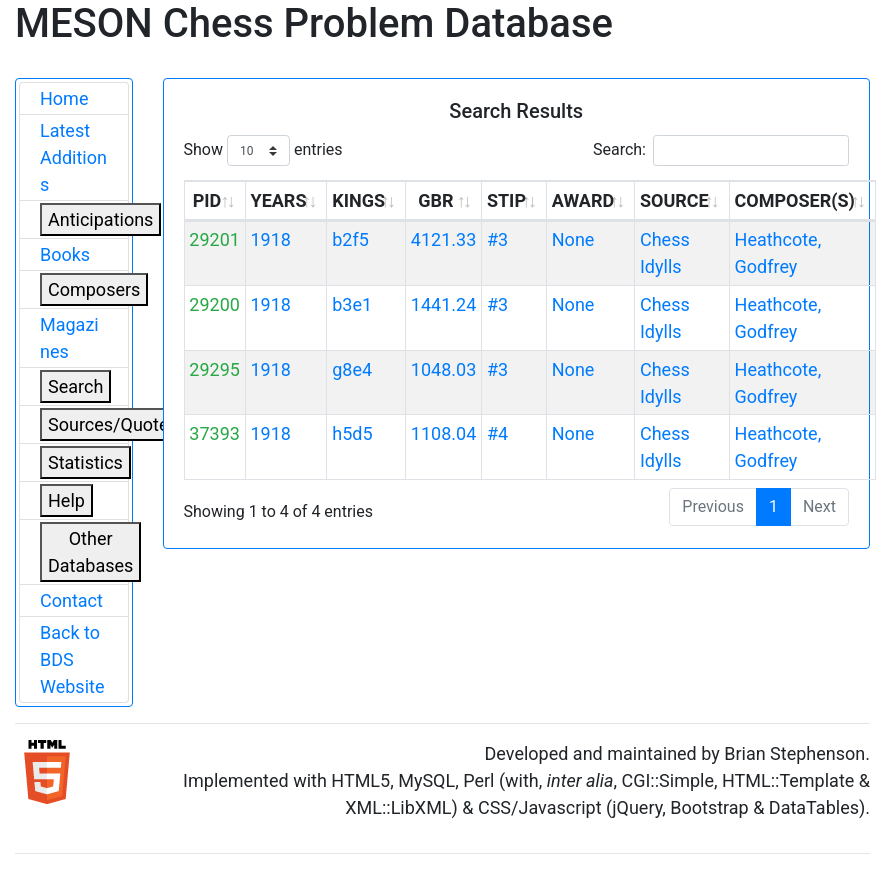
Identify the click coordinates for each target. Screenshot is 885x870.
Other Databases (90, 552)
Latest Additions (73, 157)
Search (75, 386)
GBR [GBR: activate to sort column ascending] (435, 200)
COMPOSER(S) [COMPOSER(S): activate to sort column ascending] (795, 200)
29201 (214, 239)
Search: (721, 150)
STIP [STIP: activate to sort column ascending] (506, 200)
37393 (214, 433)
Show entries (263, 150)
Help (66, 500)
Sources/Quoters (116, 424)
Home (64, 98)
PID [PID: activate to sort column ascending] (207, 200)
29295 (214, 369)
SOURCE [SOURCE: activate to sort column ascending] (674, 200)
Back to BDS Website (72, 659)
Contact (71, 600)
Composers (94, 289)
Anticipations (100, 219)
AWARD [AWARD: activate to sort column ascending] (583, 200)
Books (65, 254)
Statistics (85, 462)
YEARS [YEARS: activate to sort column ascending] (278, 200)
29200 (214, 304)
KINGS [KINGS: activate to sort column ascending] (358, 200)
